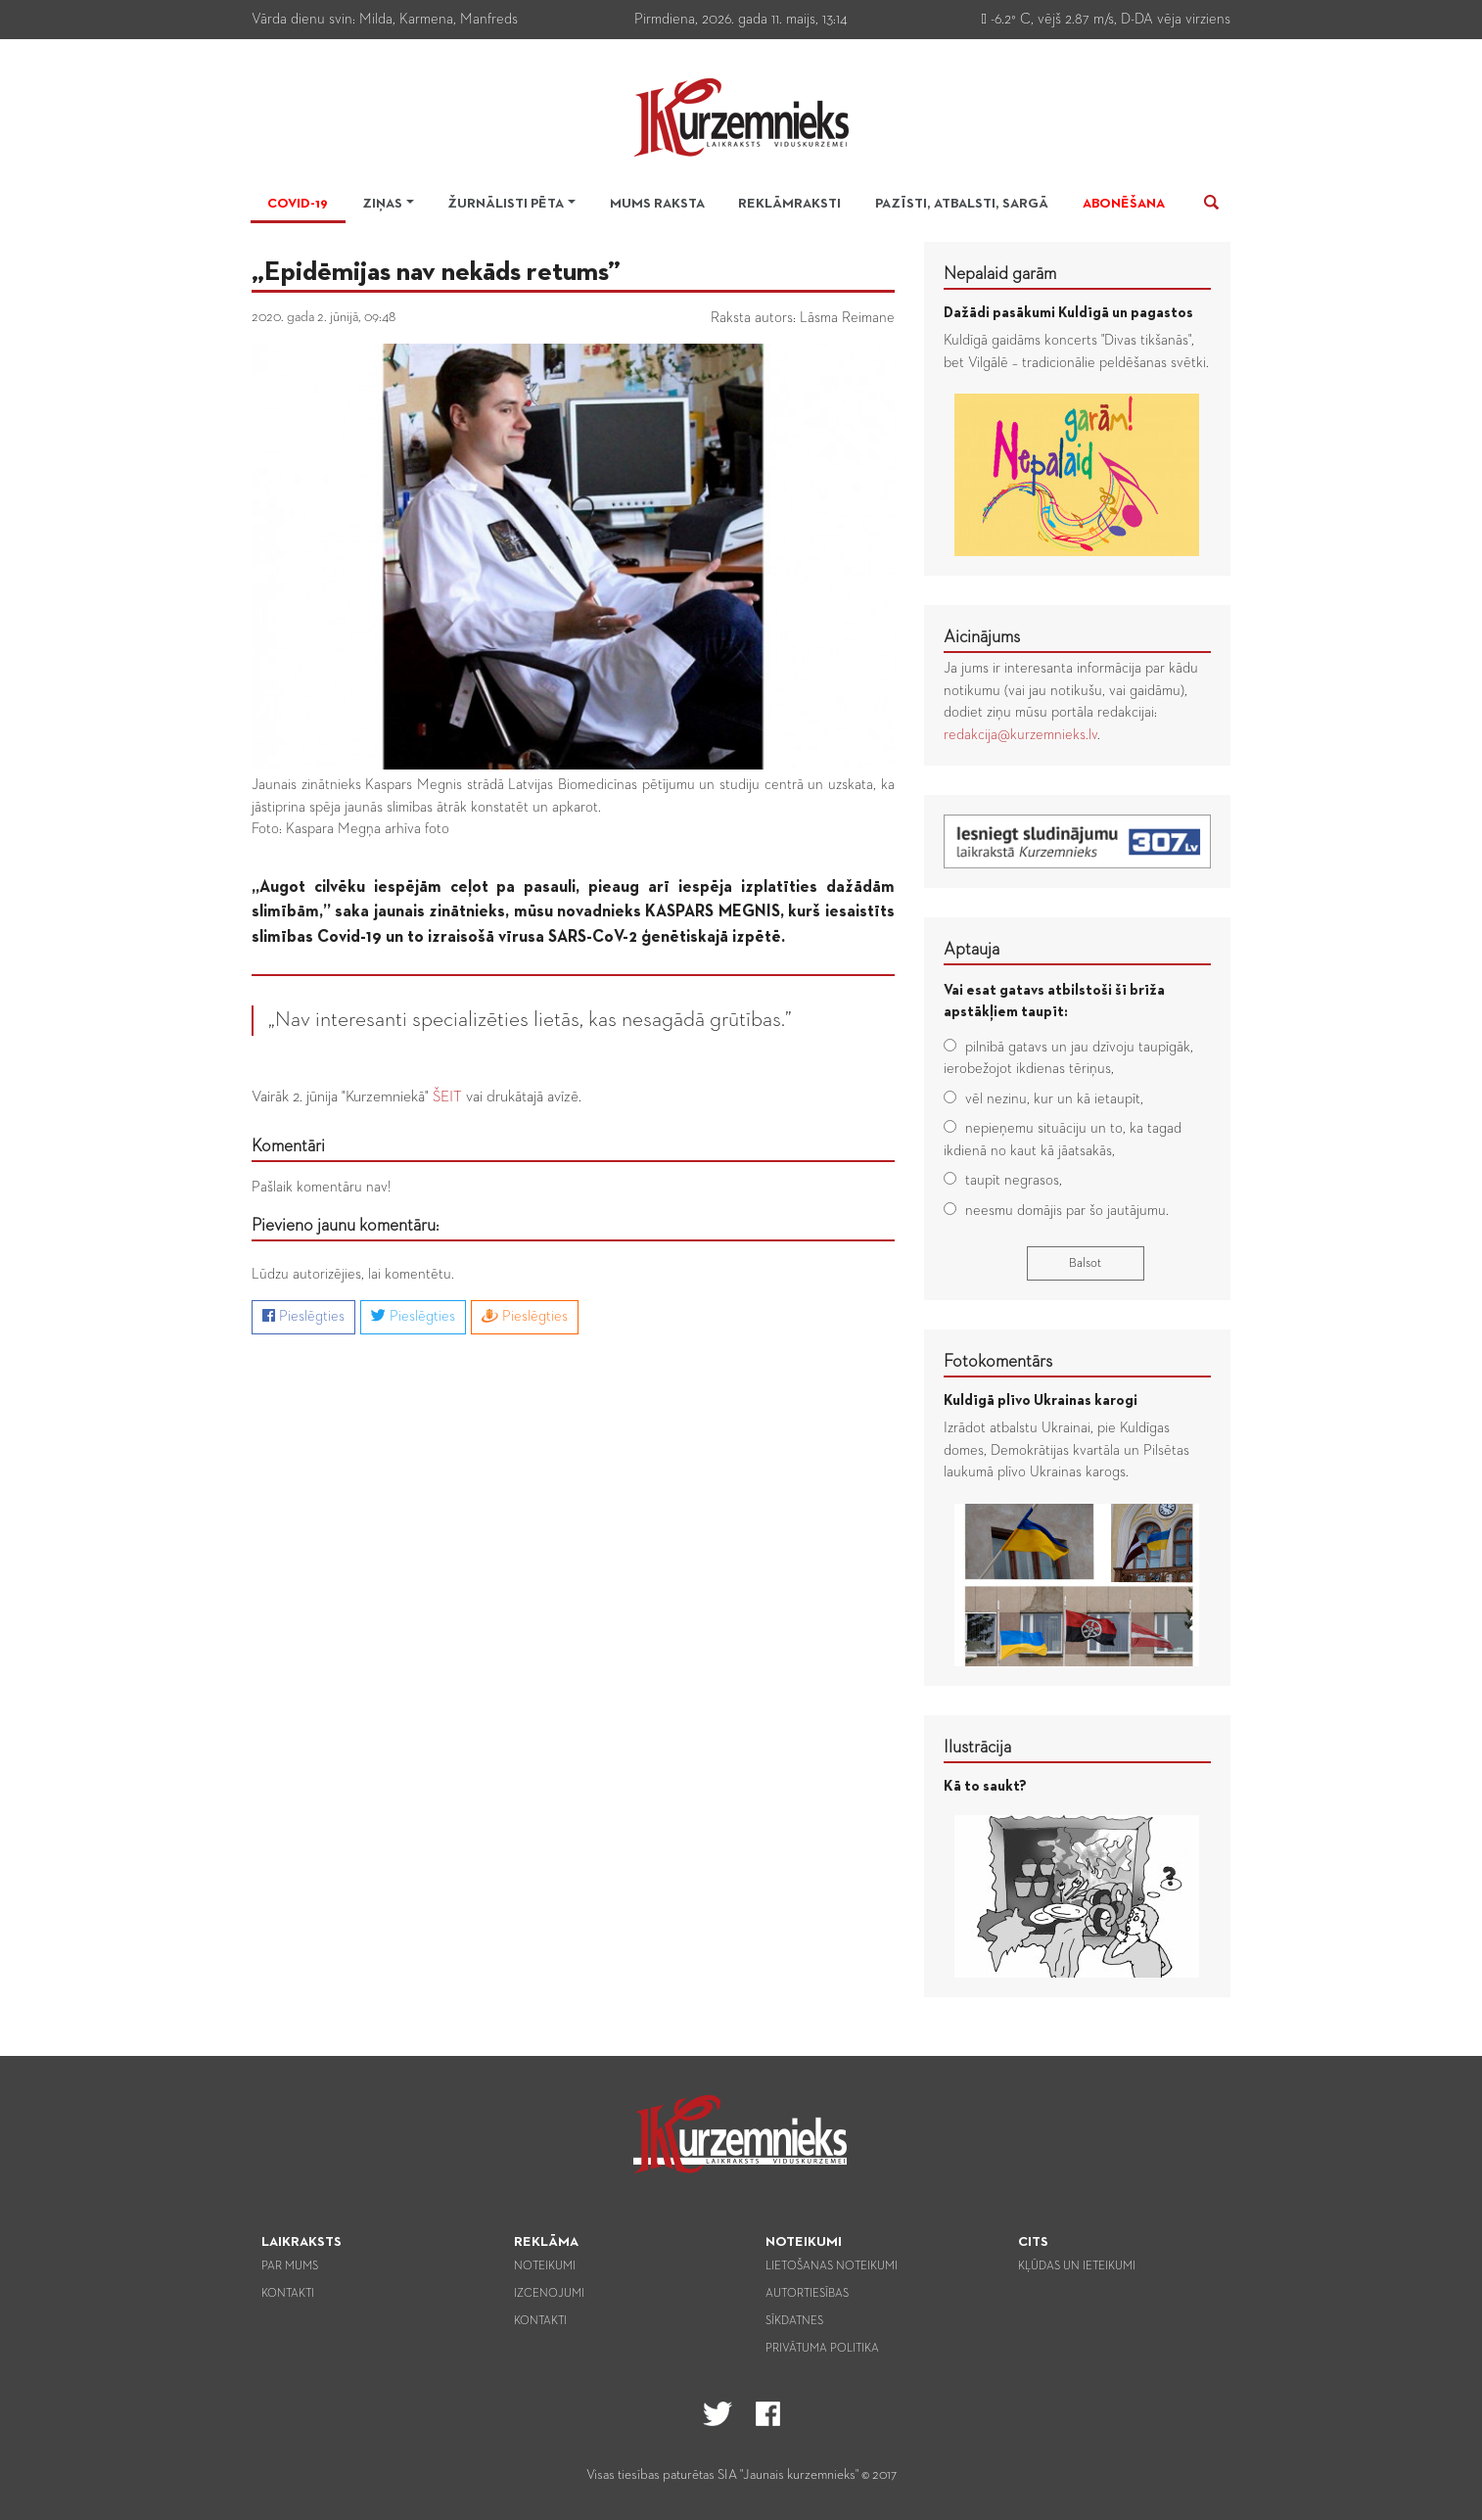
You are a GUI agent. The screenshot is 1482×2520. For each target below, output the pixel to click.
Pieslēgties (303, 1316)
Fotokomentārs (998, 1362)
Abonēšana (1124, 203)
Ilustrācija (977, 1747)
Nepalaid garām (1000, 274)
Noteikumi (545, 2266)
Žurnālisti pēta (505, 203)
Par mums (289, 2266)
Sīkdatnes (794, 2321)
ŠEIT (447, 1097)
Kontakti (287, 2294)
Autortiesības (807, 2294)
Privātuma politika (822, 2349)
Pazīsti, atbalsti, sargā (961, 203)
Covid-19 (297, 203)
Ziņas (382, 203)
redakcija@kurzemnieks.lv (1020, 734)
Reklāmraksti (789, 203)
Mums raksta (657, 203)
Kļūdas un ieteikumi (1076, 2266)
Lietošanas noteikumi (831, 2266)
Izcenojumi (549, 2294)
